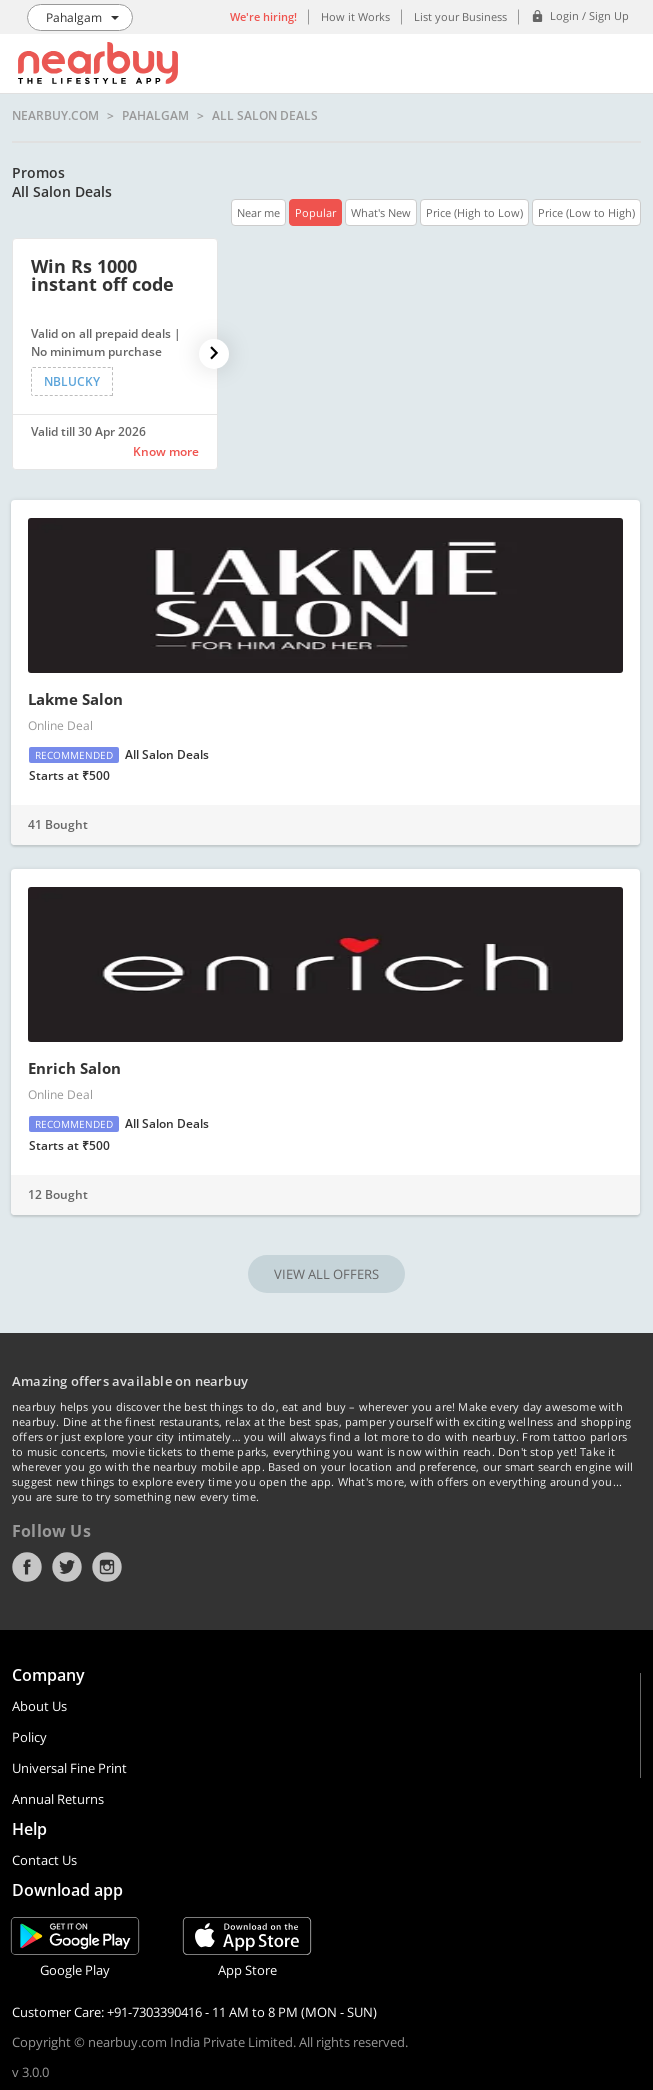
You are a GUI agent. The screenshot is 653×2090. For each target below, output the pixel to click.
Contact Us (44, 1860)
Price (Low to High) (586, 212)
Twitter (67, 1567)
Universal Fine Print (69, 1768)
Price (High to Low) (474, 212)
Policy (29, 1737)
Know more (166, 451)
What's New (381, 212)
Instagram (107, 1567)
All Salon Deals (265, 116)
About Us (39, 1706)
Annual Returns (58, 1799)
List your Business (460, 16)
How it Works (355, 16)
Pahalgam (155, 116)
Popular (315, 212)
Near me (258, 212)
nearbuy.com (55, 116)
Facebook (27, 1567)
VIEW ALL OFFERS (326, 1274)
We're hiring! (263, 16)
